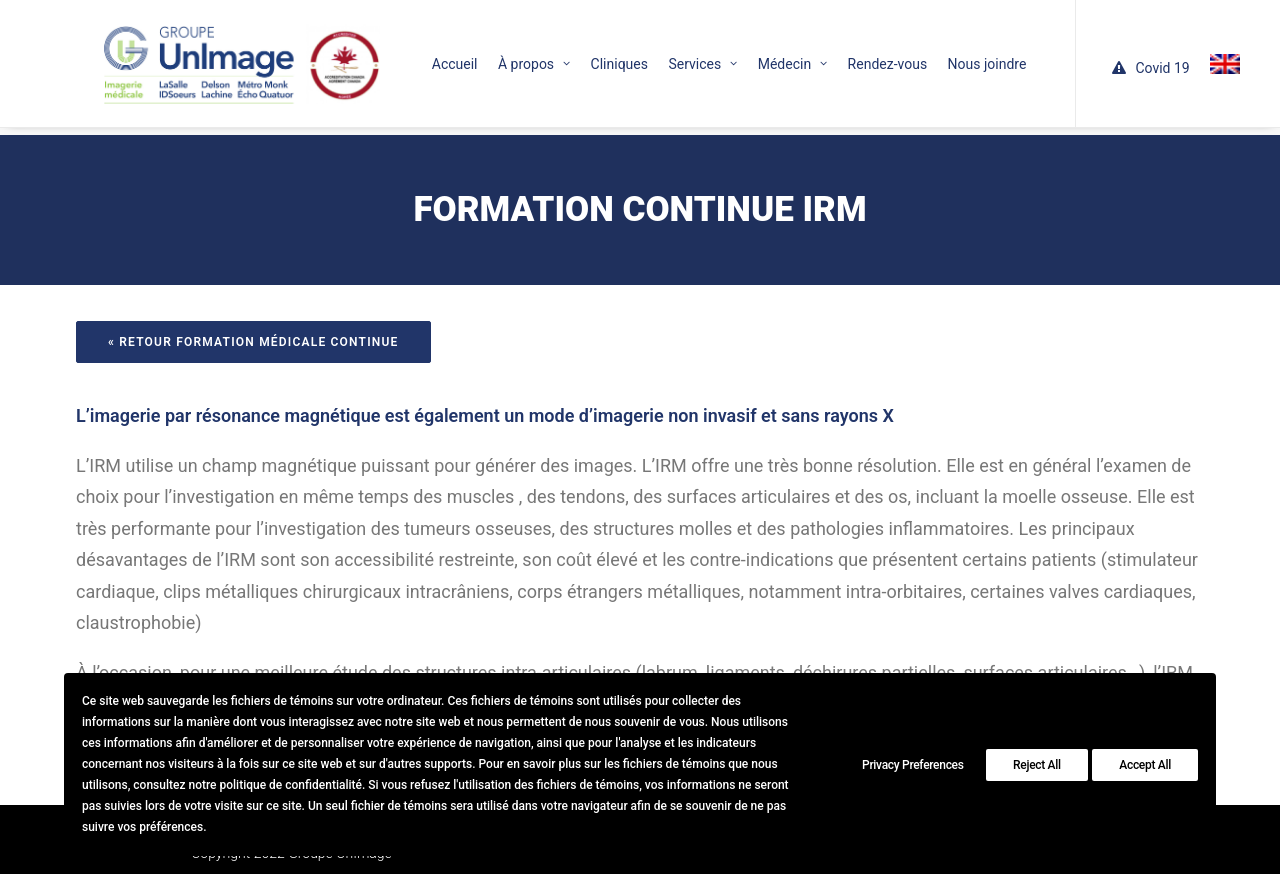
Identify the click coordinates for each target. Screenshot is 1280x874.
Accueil (416, 55)
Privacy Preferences (913, 765)
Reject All (1037, 765)
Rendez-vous (849, 55)
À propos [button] (495, 55)
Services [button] (663, 55)
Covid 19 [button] (1136, 59)
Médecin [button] (753, 55)
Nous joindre (948, 55)
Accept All (1145, 765)
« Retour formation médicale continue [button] (253, 318)
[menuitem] (416, 55)
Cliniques (580, 55)
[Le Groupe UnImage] (215, 55)
